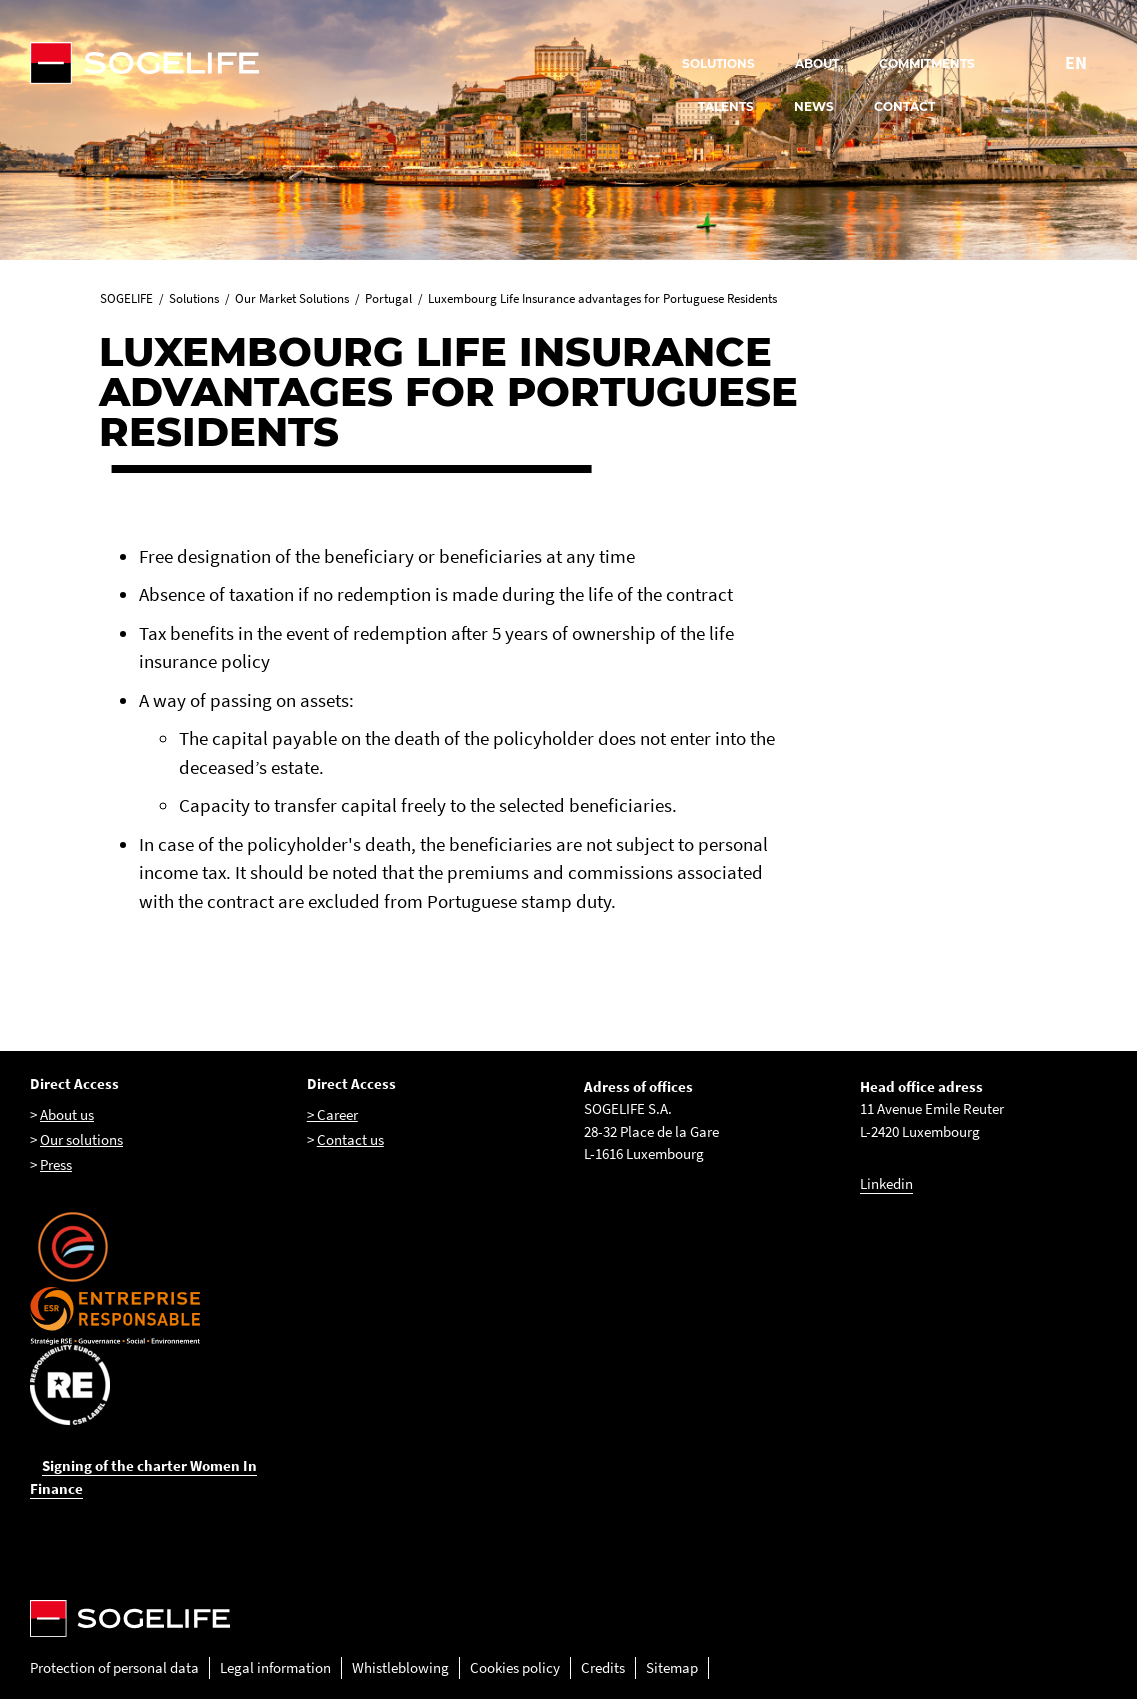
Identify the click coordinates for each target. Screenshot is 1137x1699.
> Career (332, 1114)
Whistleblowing (400, 1667)
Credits (603, 1667)
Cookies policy (515, 1667)
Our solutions (81, 1139)
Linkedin (886, 1183)
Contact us (350, 1139)
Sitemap (672, 1667)
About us (67, 1114)
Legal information (275, 1667)
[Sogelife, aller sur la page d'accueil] (343, 63)
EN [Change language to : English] (1076, 62)
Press (56, 1164)
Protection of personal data (114, 1667)
